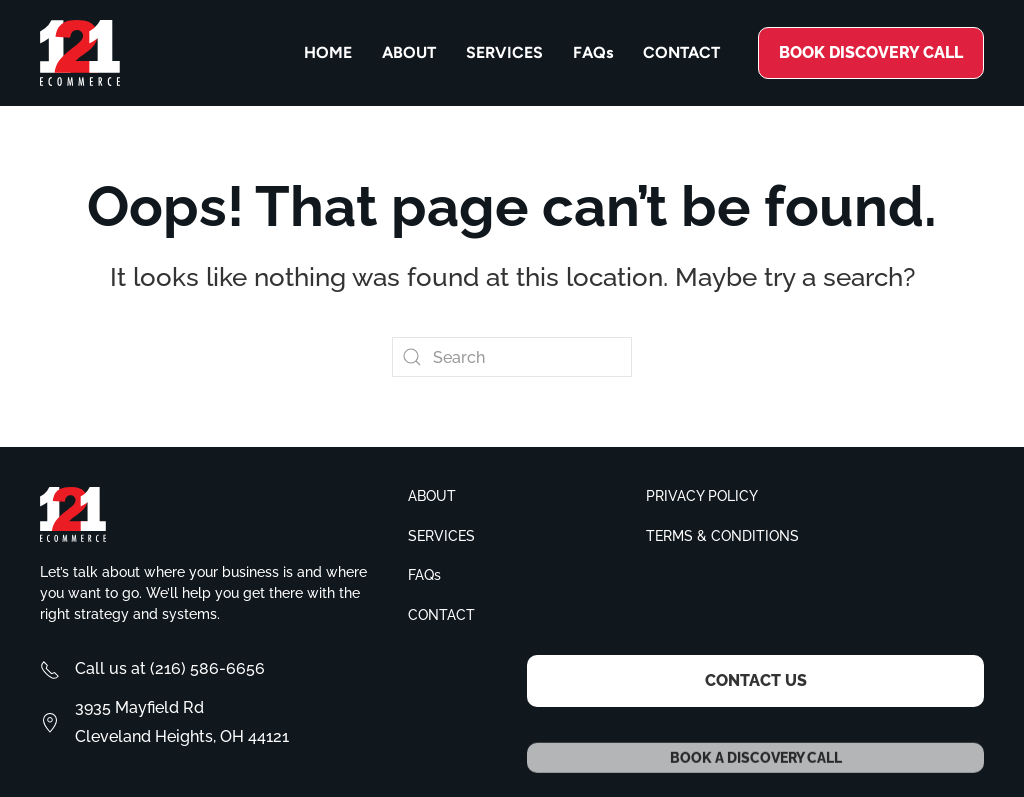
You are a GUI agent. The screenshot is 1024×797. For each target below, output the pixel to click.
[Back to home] (80, 53)
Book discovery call (871, 52)
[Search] (512, 357)
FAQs (593, 52)
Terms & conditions (722, 536)
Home (328, 52)
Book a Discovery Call (756, 772)
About (409, 52)
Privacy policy (702, 496)
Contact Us (756, 680)
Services (504, 52)
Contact (681, 52)
